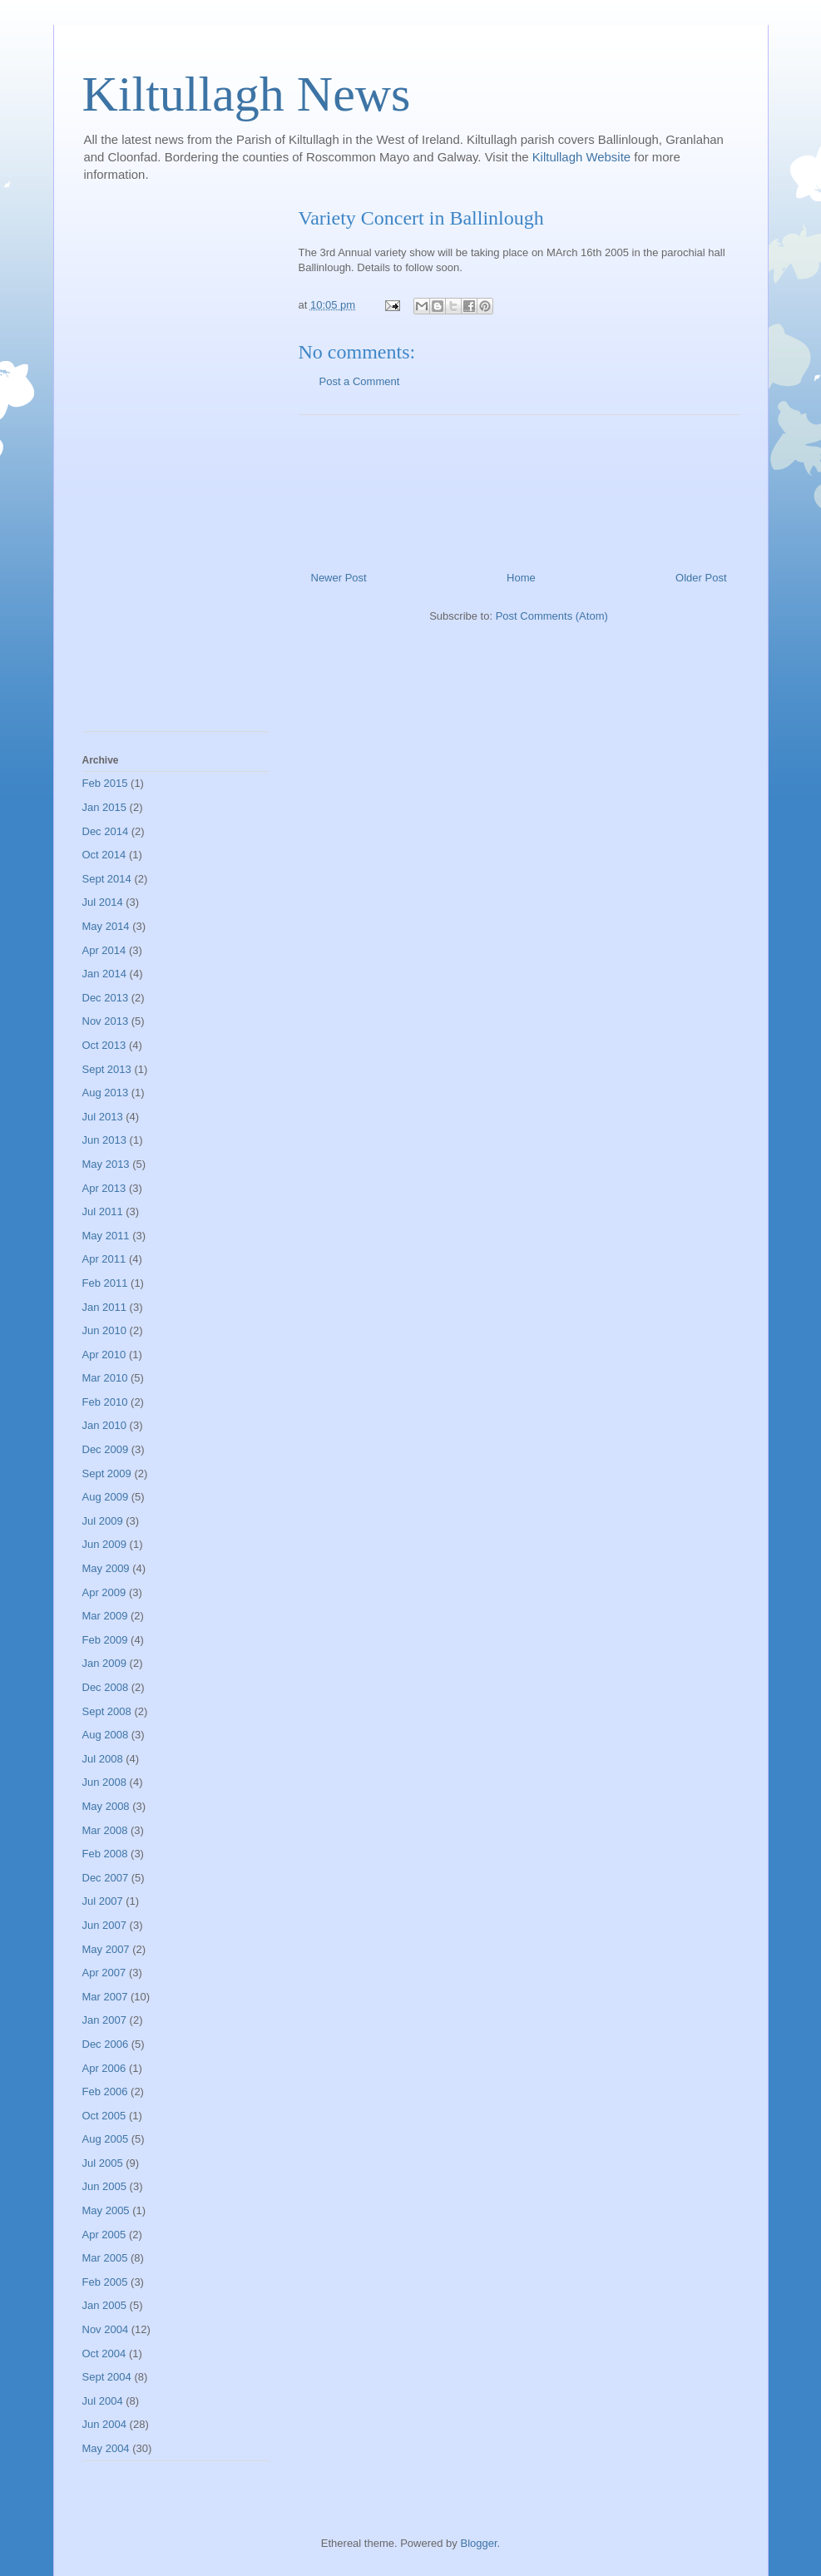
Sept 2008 (106, 1711)
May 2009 (106, 1568)
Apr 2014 (104, 950)
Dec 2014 (105, 831)
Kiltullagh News (246, 94)
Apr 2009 (104, 1592)
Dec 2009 (105, 1449)
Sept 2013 (106, 1069)
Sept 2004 (106, 2377)
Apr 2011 (104, 1259)
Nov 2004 (105, 2329)
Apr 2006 (104, 2068)
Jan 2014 (104, 973)
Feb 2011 (105, 1283)
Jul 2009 (102, 1521)
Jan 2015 (104, 807)
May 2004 (106, 2448)
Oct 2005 (104, 2115)
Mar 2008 (105, 1830)
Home (521, 577)
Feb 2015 (105, 783)
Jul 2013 (102, 1116)
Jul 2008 (102, 1759)
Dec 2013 (105, 997)
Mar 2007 (105, 1996)
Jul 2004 (102, 2401)
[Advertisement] (519, 487)
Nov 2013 (105, 1021)
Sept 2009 (106, 1473)
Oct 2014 (104, 854)
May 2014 (106, 926)
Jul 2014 (102, 902)
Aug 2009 (105, 1497)
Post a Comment (359, 381)
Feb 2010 (105, 1402)
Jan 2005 (104, 2305)
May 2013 (106, 1164)
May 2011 (106, 1235)
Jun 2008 (104, 1782)
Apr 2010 (104, 1354)
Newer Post (339, 577)
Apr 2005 (104, 2234)
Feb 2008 (105, 1853)
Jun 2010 (104, 1330)
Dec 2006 (105, 2044)
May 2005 (106, 2210)
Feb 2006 (105, 2091)
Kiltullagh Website (583, 157)
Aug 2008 (105, 1734)
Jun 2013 (104, 1140)
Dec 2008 (105, 1687)
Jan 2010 (104, 1425)
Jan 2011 (104, 1307)
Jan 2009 (104, 1663)
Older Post (700, 577)
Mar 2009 (105, 1615)
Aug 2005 (105, 2139)
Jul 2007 (102, 1901)
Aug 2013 (105, 1092)
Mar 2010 (105, 1378)
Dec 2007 (105, 1877)
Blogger (478, 2543)
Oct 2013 (104, 1045)
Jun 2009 (104, 1544)
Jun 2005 (104, 2186)
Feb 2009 (105, 1640)
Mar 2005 (105, 2258)
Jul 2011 (102, 1211)
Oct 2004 (104, 2353)
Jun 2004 (104, 2424)
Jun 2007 (104, 1925)
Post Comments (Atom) (552, 616)
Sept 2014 (106, 879)
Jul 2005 (102, 2163)
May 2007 (106, 1949)
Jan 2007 (104, 2020)
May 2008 (106, 1806)
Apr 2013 (104, 1188)
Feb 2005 (105, 2282)
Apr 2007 (104, 1972)
